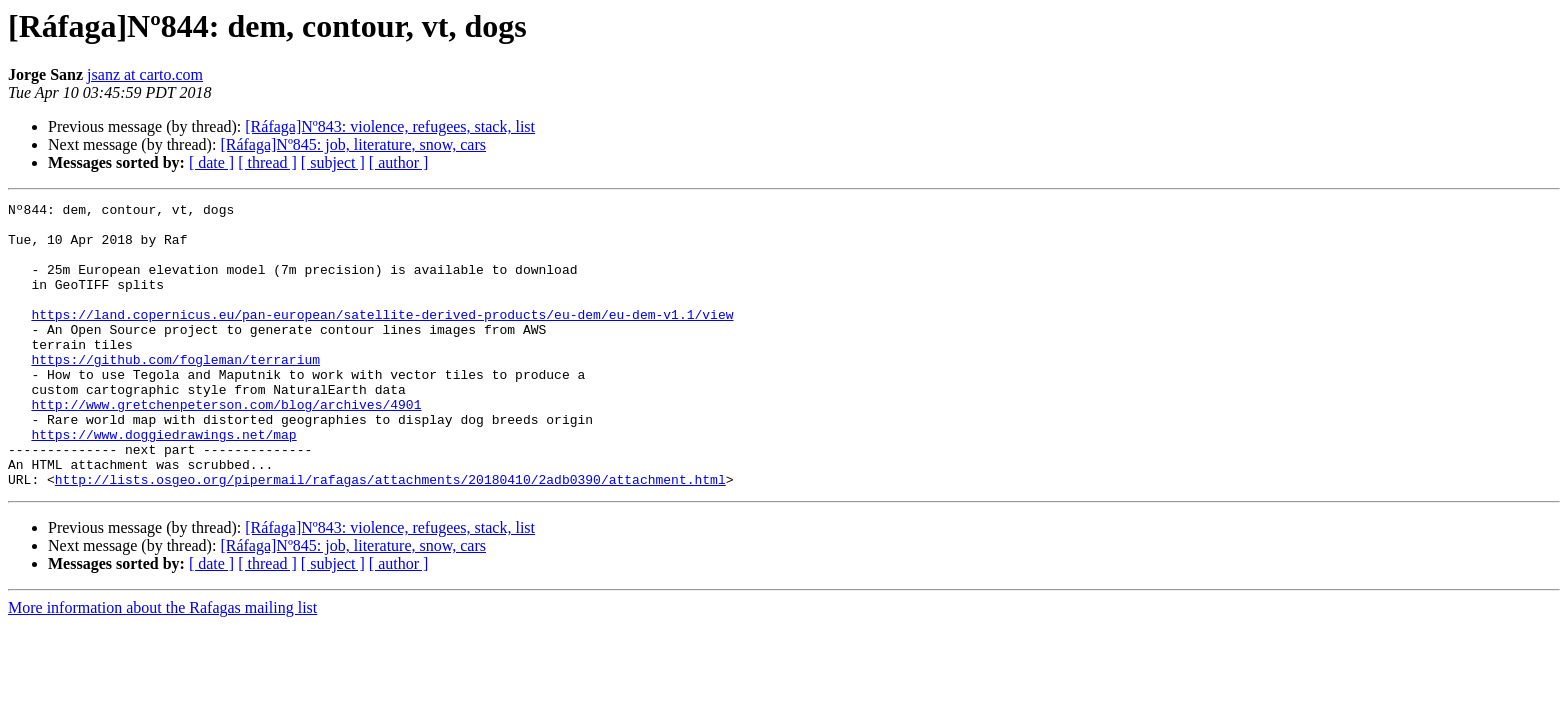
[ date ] (211, 162)
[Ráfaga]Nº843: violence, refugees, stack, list (390, 126)
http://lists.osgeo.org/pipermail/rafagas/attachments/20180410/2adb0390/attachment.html (390, 536)
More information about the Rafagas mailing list (162, 664)
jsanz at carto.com (145, 74)
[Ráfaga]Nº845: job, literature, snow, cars (353, 144)
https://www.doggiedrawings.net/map (163, 482)
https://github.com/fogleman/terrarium (175, 392)
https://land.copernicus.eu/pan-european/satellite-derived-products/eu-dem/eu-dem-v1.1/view (382, 338)
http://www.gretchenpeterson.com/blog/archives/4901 (226, 446)
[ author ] (399, 162)
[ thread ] (267, 162)
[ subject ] (333, 162)
